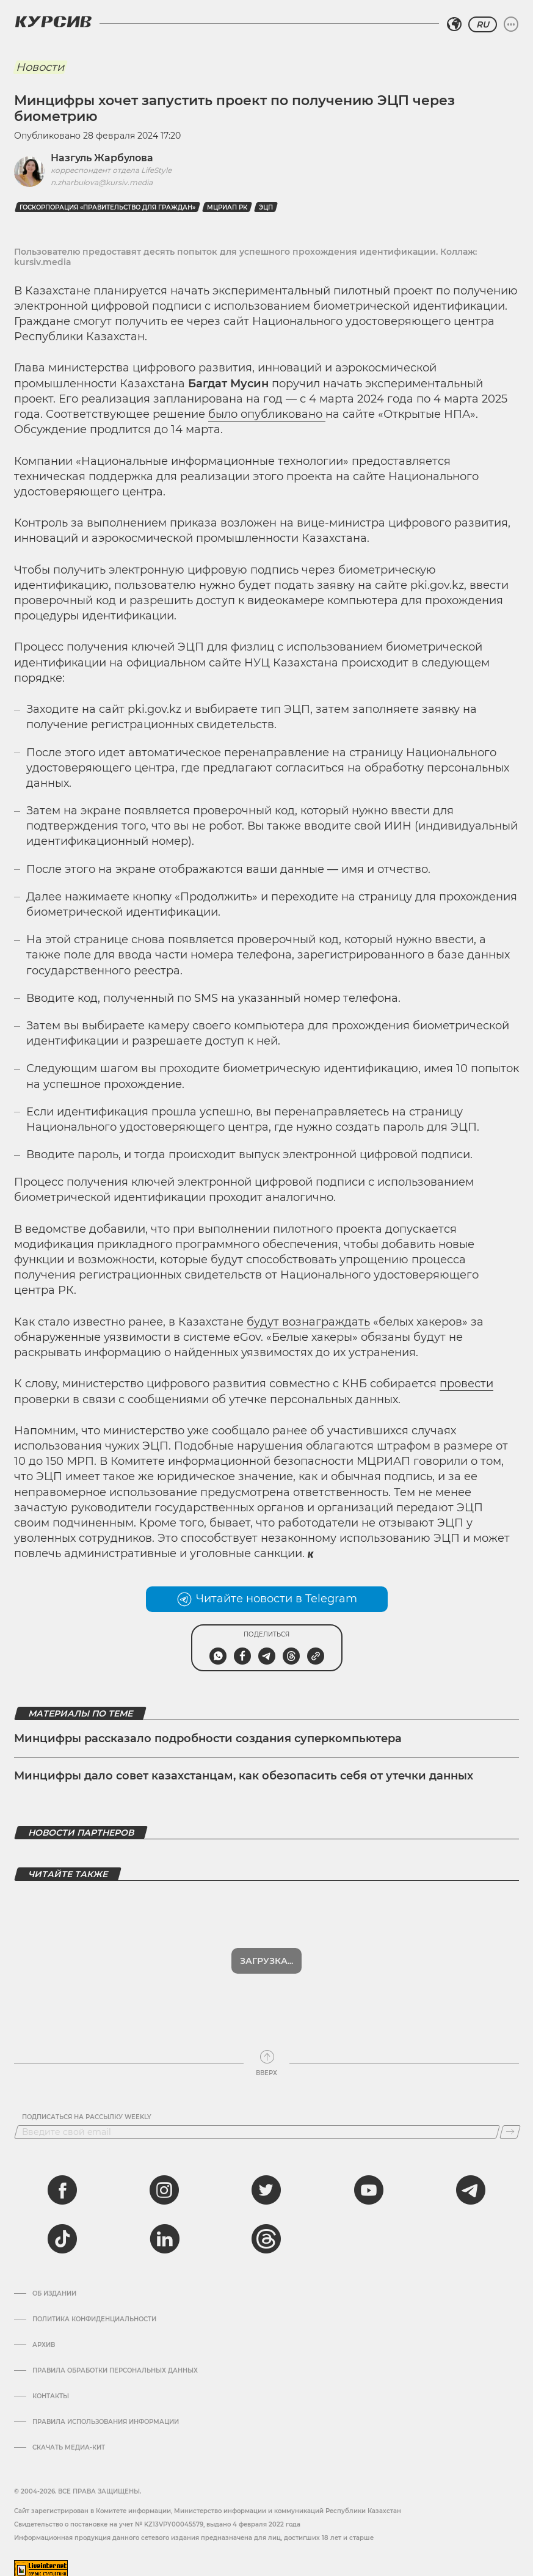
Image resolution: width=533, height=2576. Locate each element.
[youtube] (368, 2180)
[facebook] (62, 2180)
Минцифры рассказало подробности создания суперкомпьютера (208, 1738)
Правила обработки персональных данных (115, 2361)
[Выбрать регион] (454, 24)
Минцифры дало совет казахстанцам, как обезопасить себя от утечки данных (243, 1775)
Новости (40, 67)
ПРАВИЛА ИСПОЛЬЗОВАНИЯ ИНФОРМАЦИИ (105, 2412)
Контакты (50, 2386)
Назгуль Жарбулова (102, 158)
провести (466, 1383)
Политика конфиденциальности (94, 2309)
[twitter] (266, 2180)
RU (482, 24)
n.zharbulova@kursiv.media (102, 182)
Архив (43, 2335)
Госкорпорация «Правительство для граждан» (107, 207)
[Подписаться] (510, 2122)
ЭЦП (266, 207)
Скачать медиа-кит (68, 2438)
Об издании (54, 2284)
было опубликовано (266, 414)
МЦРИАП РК (227, 207)
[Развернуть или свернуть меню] (511, 24)
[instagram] (164, 2180)
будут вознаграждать (308, 1322)
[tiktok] (62, 2229)
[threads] (266, 2229)
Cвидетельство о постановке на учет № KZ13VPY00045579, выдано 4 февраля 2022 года (157, 2515)
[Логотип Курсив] (53, 21)
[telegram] (470, 2180)
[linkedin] (164, 2229)
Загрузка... (266, 1951)
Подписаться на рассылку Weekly (86, 2107)
